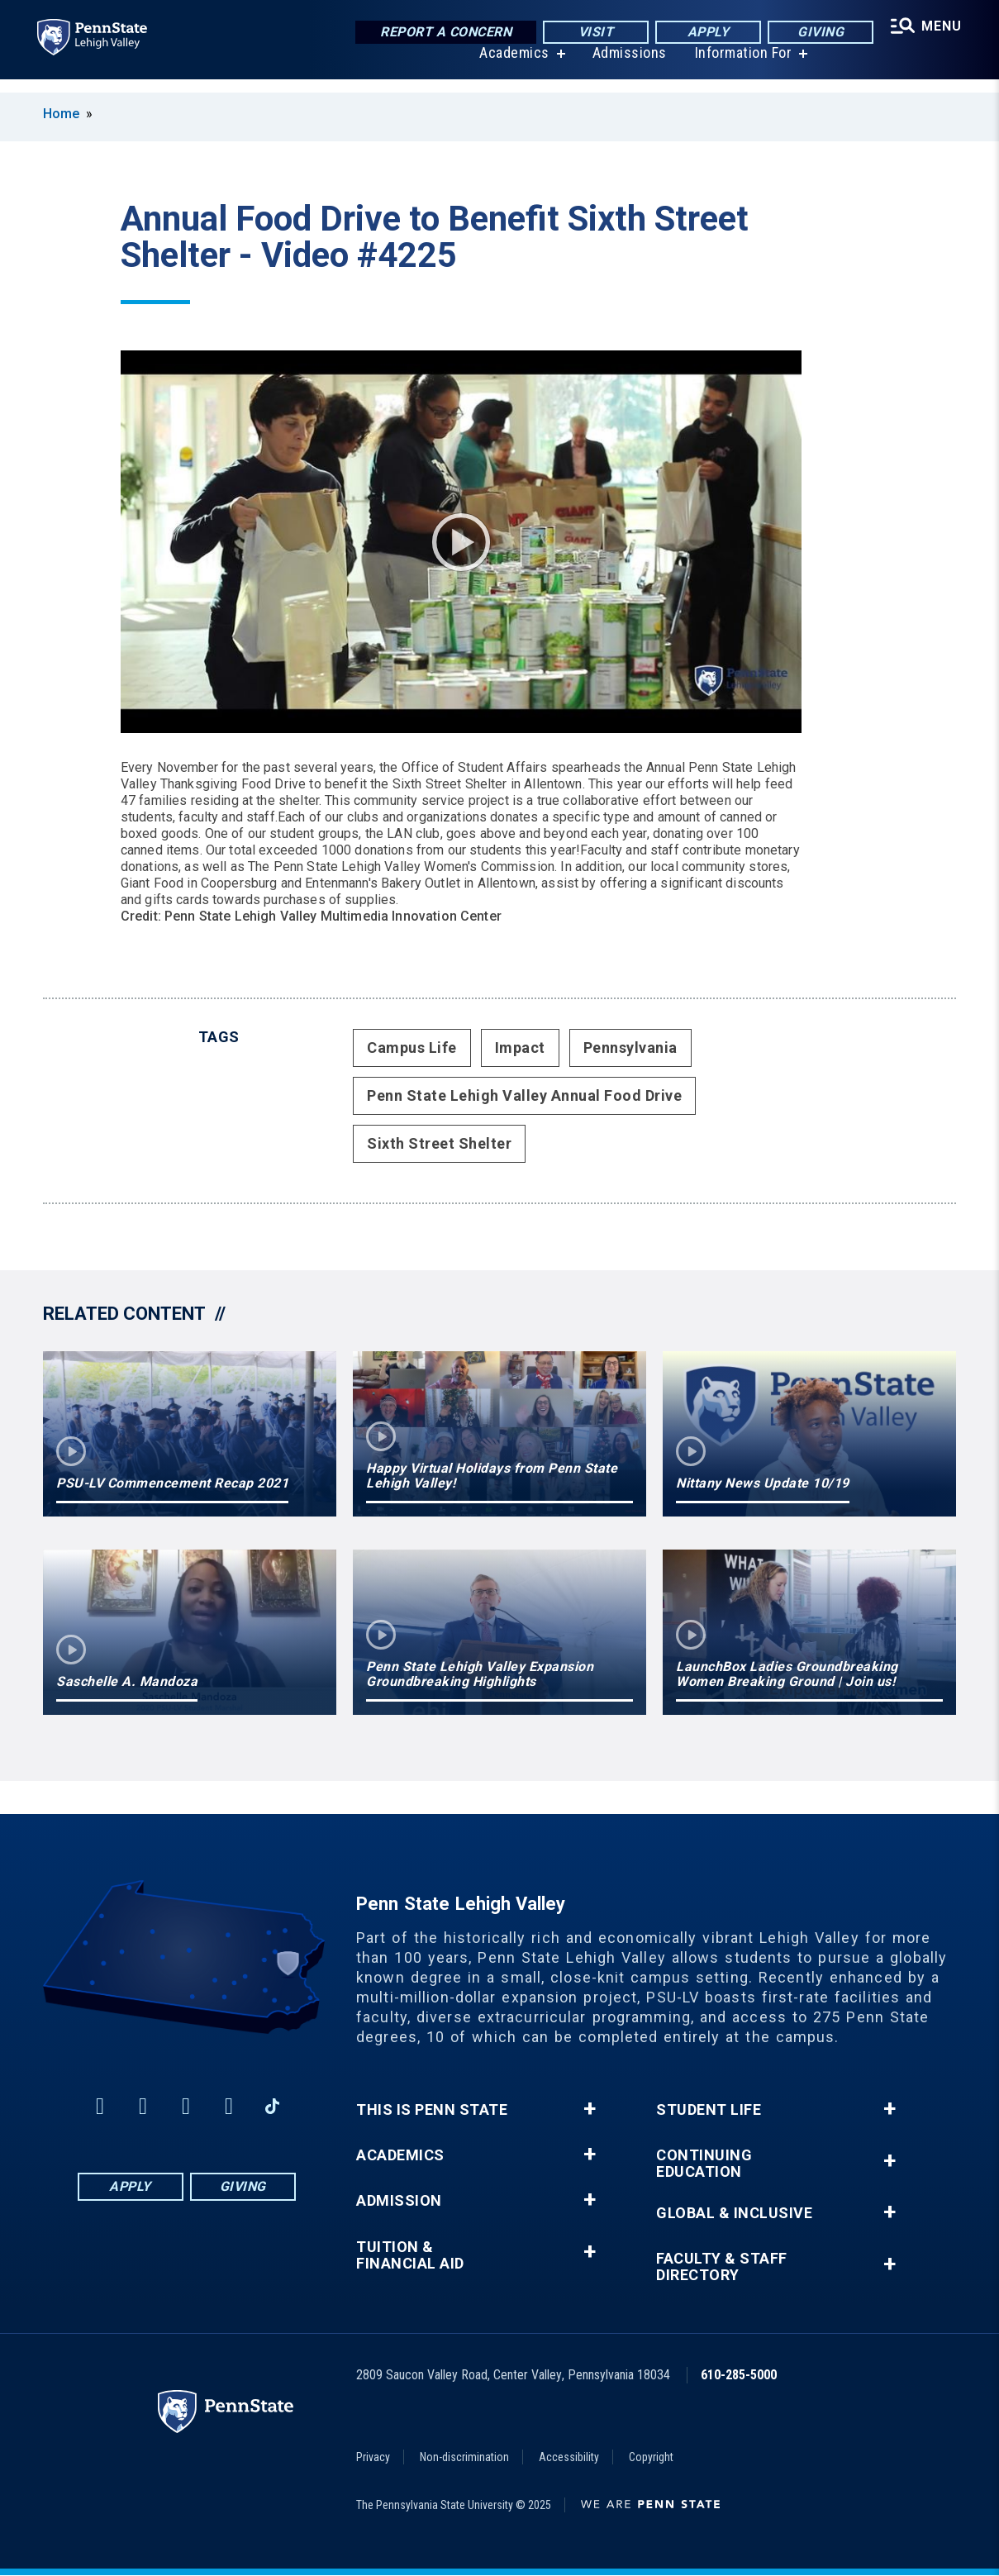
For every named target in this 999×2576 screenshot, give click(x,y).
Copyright (651, 2457)
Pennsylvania (630, 1047)
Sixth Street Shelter (439, 1143)
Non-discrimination (464, 2457)
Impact (520, 1047)
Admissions (627, 65)
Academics (512, 65)
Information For (741, 65)
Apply (704, 32)
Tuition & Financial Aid (410, 2255)
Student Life (708, 2110)
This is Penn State (431, 2110)
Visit (592, 32)
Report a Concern (441, 32)
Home (61, 113)
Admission (399, 2201)
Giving (816, 32)
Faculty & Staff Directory (721, 2266)
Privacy (373, 2457)
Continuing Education (704, 2163)
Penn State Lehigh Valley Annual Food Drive (524, 1095)
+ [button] (589, 2109)
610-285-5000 (739, 2375)
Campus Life (412, 1047)
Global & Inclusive (734, 2213)
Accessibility (569, 2457)
